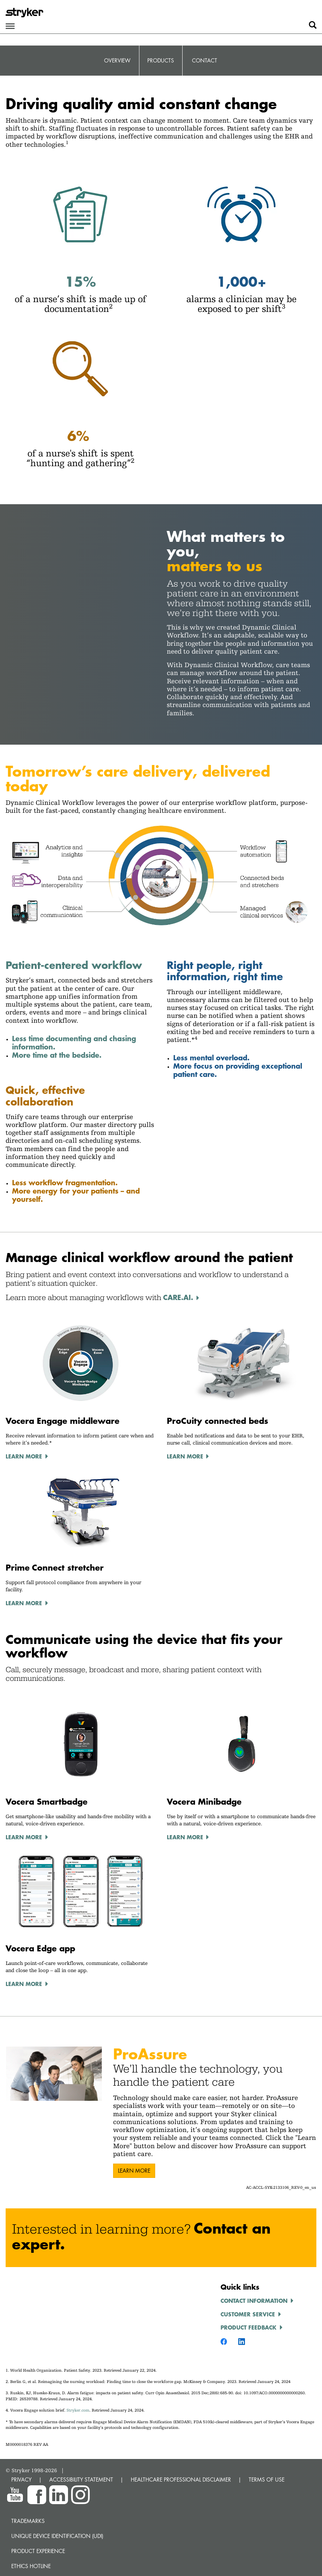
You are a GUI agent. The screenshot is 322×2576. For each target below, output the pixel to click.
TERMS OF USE (266, 2479)
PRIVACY (21, 2479)
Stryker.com (78, 2410)
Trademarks (28, 2520)
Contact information (254, 2300)
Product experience (38, 2551)
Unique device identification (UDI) (57, 2536)
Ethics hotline (31, 2566)
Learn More (24, 1456)
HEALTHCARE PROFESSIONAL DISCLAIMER (181, 2479)
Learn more (134, 2170)
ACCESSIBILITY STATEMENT (81, 2479)
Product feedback (249, 2327)
